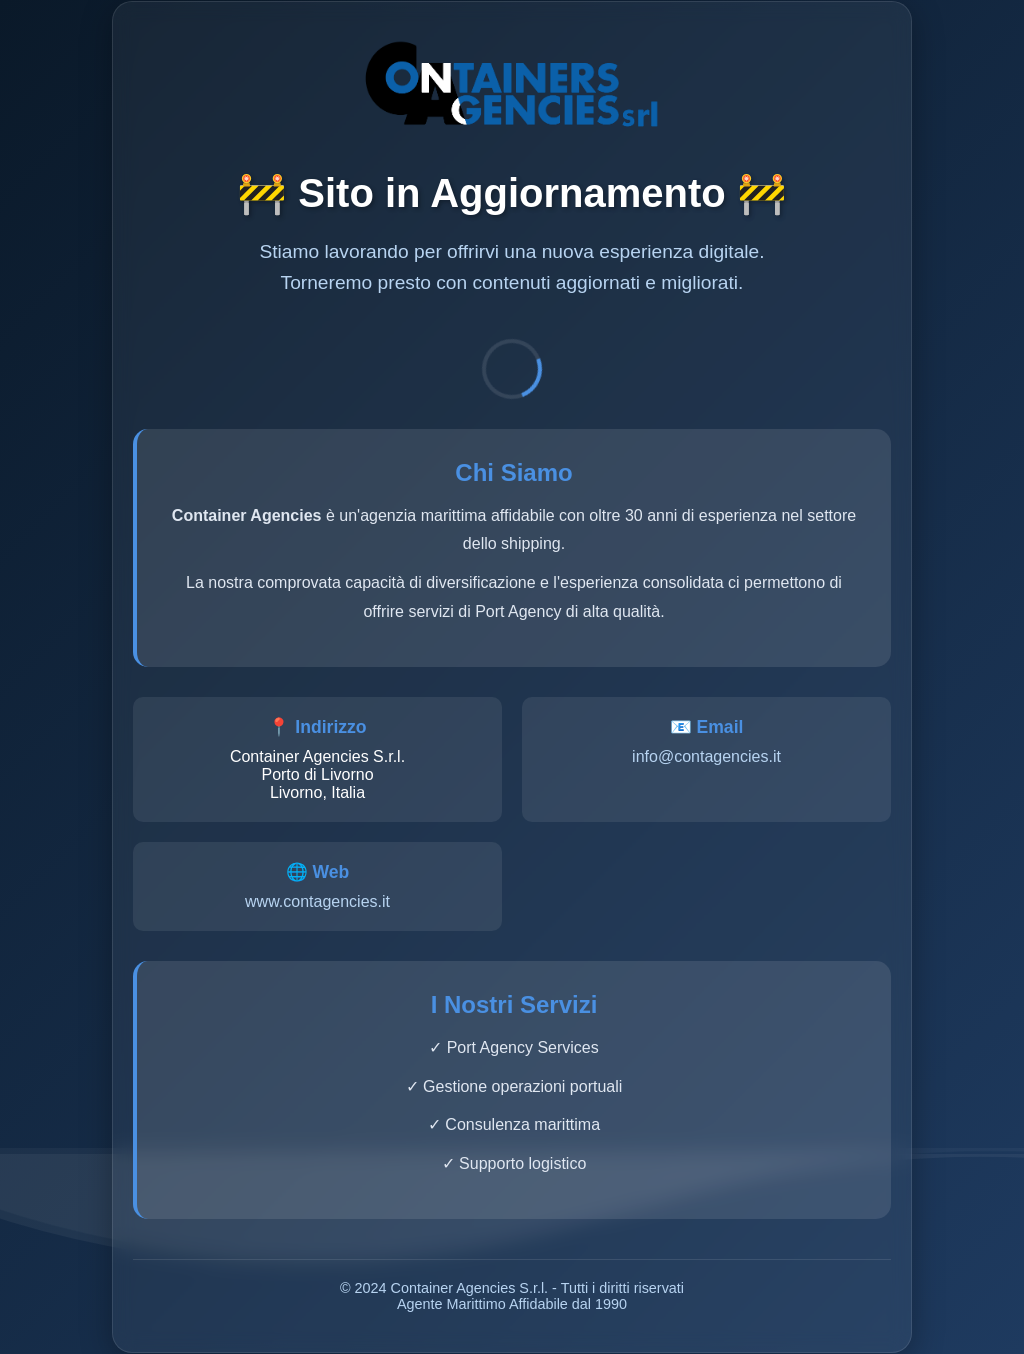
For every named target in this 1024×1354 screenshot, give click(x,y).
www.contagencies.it (317, 901)
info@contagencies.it (706, 756)
